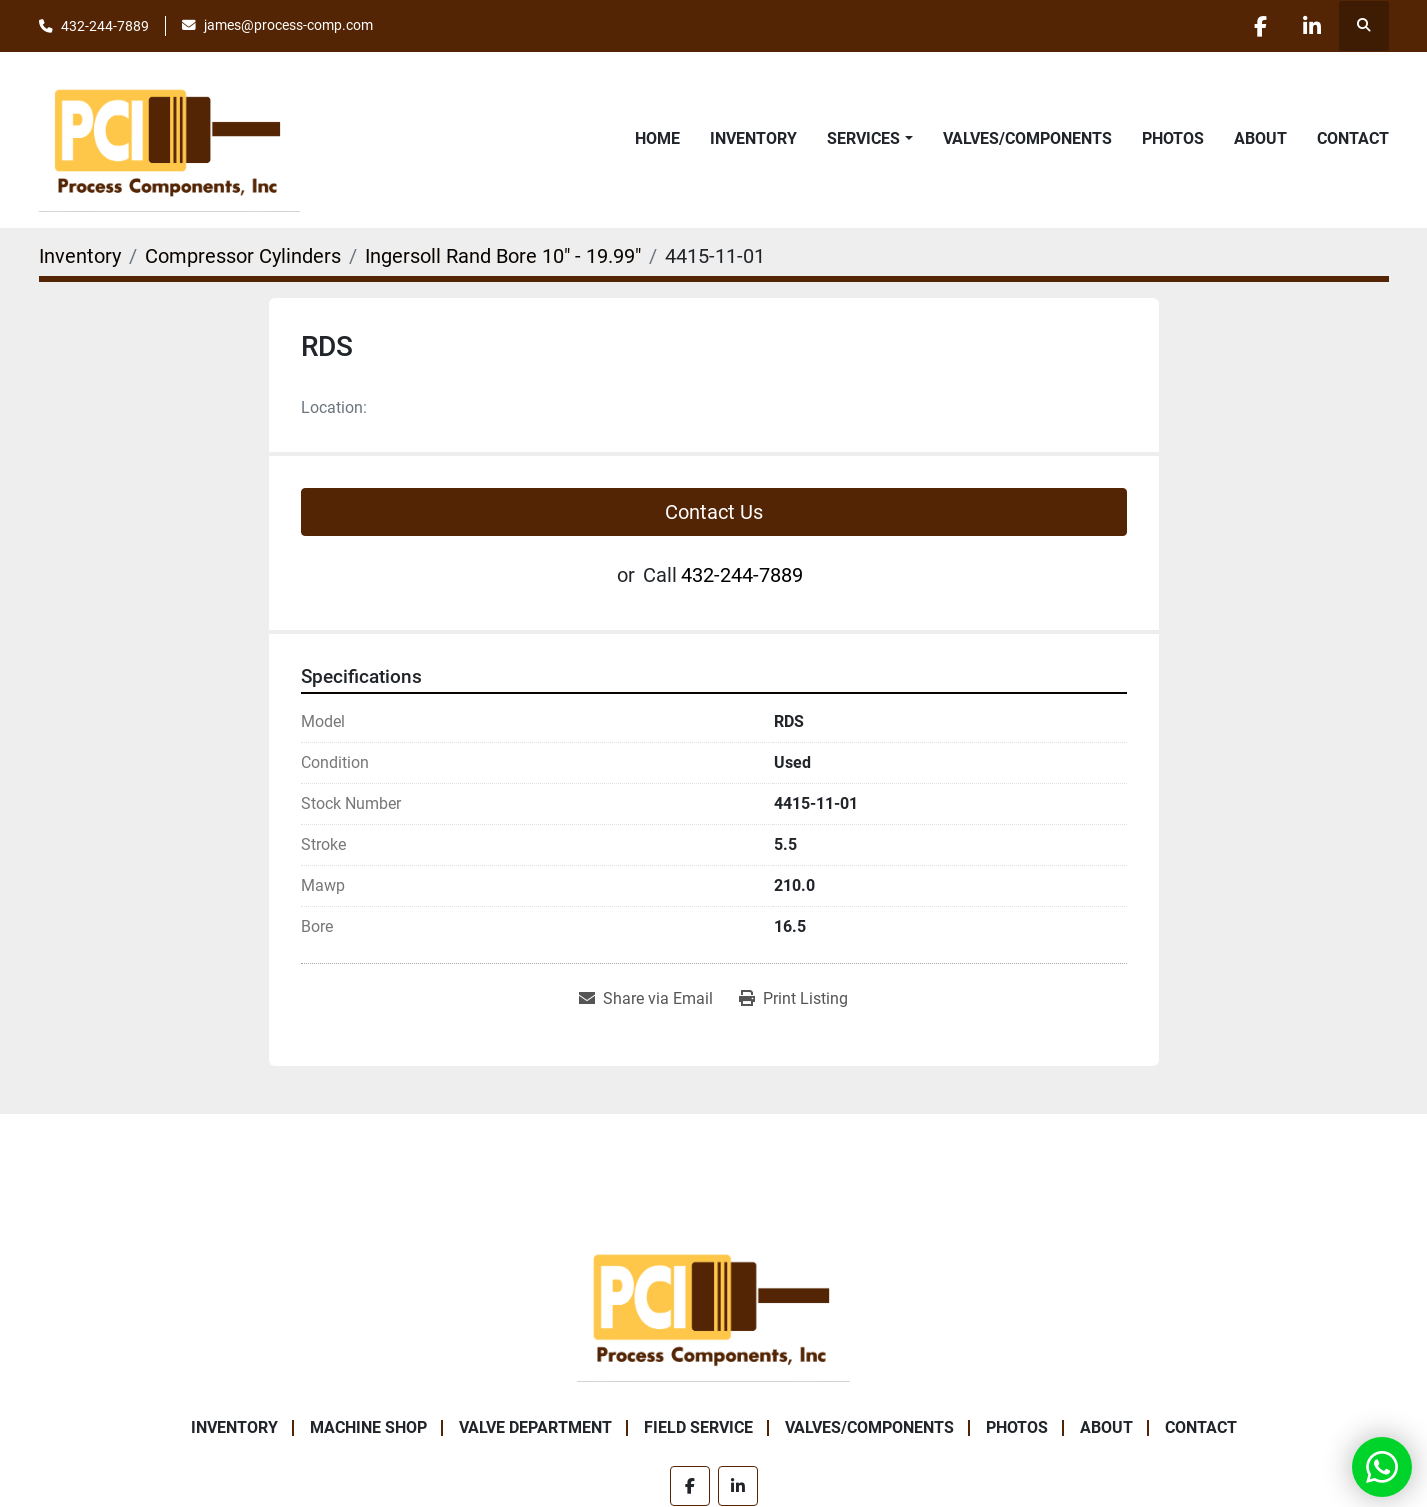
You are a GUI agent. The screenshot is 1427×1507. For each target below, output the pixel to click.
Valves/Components (1027, 138)
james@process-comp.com (288, 25)
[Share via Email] (646, 999)
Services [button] (863, 138)
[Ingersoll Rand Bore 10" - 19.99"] (503, 256)
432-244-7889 (105, 26)
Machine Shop (368, 1427)
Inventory (753, 138)
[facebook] (1261, 26)
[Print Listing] (793, 999)
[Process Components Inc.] (713, 1305)
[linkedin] (1312, 26)
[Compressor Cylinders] (243, 256)
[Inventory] (80, 256)
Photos (1173, 138)
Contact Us (714, 512)
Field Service (698, 1427)
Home (657, 138)
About (1260, 138)
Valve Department (535, 1427)
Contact (1353, 138)
